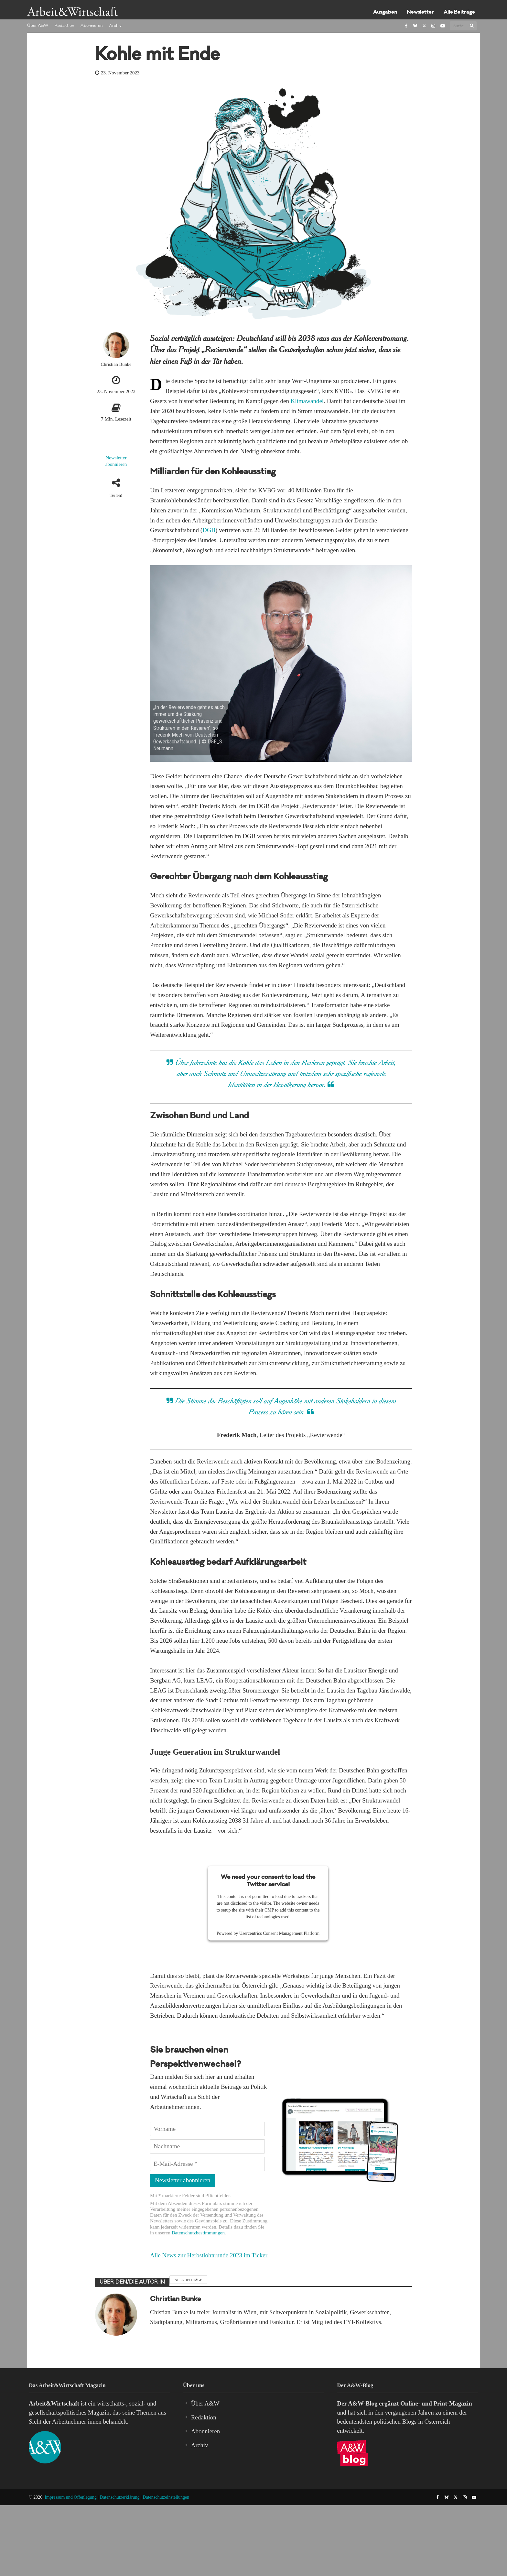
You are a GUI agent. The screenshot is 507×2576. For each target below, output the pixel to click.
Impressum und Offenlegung (71, 2497)
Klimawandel (307, 401)
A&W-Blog (362, 2403)
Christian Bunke (116, 364)
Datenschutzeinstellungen (166, 2497)
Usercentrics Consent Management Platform (279, 1933)
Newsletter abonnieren (116, 461)
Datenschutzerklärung (120, 2497)
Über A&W (37, 26)
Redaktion (64, 26)
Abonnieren (91, 26)
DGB (208, 530)
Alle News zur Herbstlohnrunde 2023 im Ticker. (209, 2255)
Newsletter (420, 12)
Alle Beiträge (459, 12)
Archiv (115, 26)
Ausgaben (385, 12)
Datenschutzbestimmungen (198, 2232)
